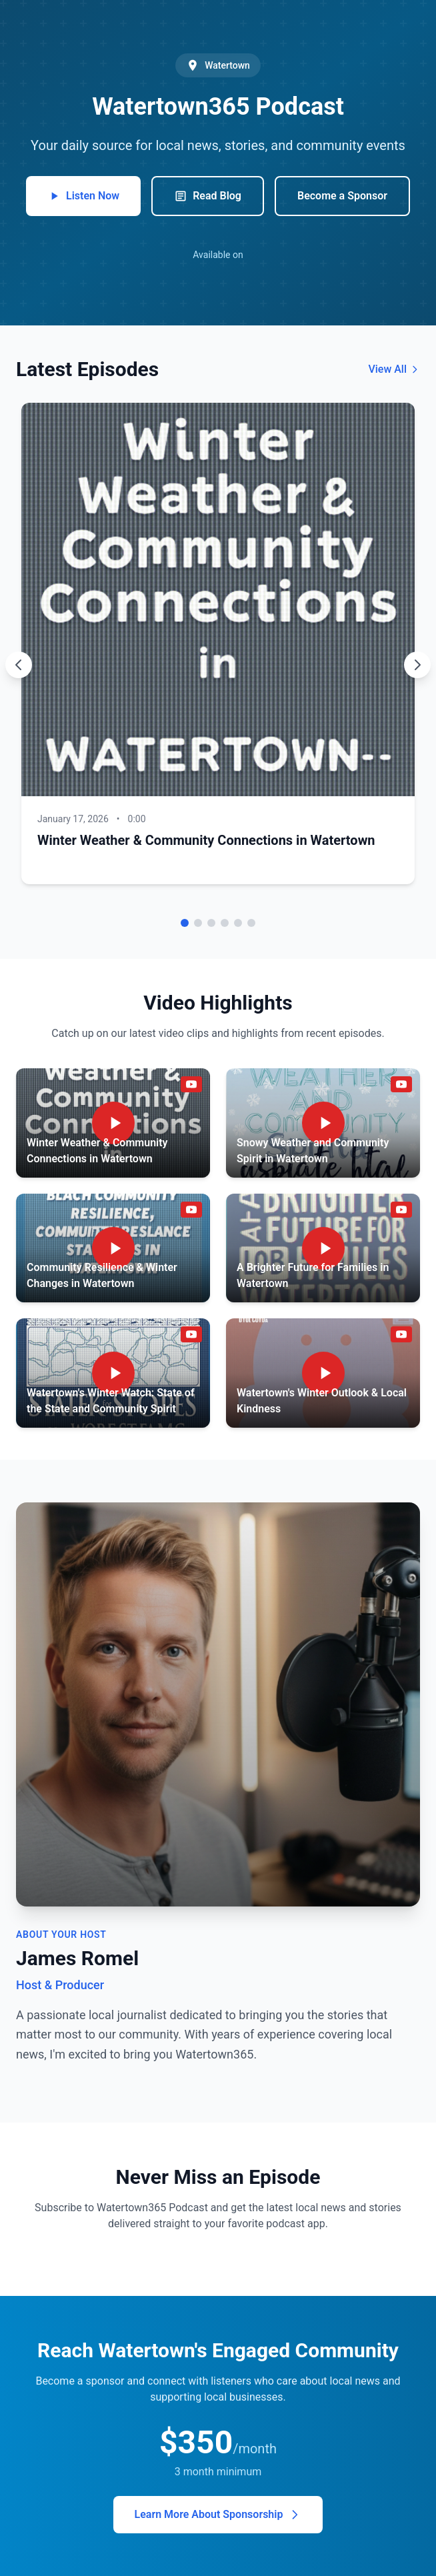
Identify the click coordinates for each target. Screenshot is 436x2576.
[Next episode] (417, 665)
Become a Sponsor (342, 195)
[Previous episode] (18, 665)
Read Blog (207, 196)
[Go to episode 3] (211, 923)
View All (394, 369)
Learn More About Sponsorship (218, 2514)
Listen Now (83, 196)
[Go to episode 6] (251, 923)
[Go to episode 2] (198, 923)
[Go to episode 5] (238, 923)
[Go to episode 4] (225, 923)
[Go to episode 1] (185, 923)
